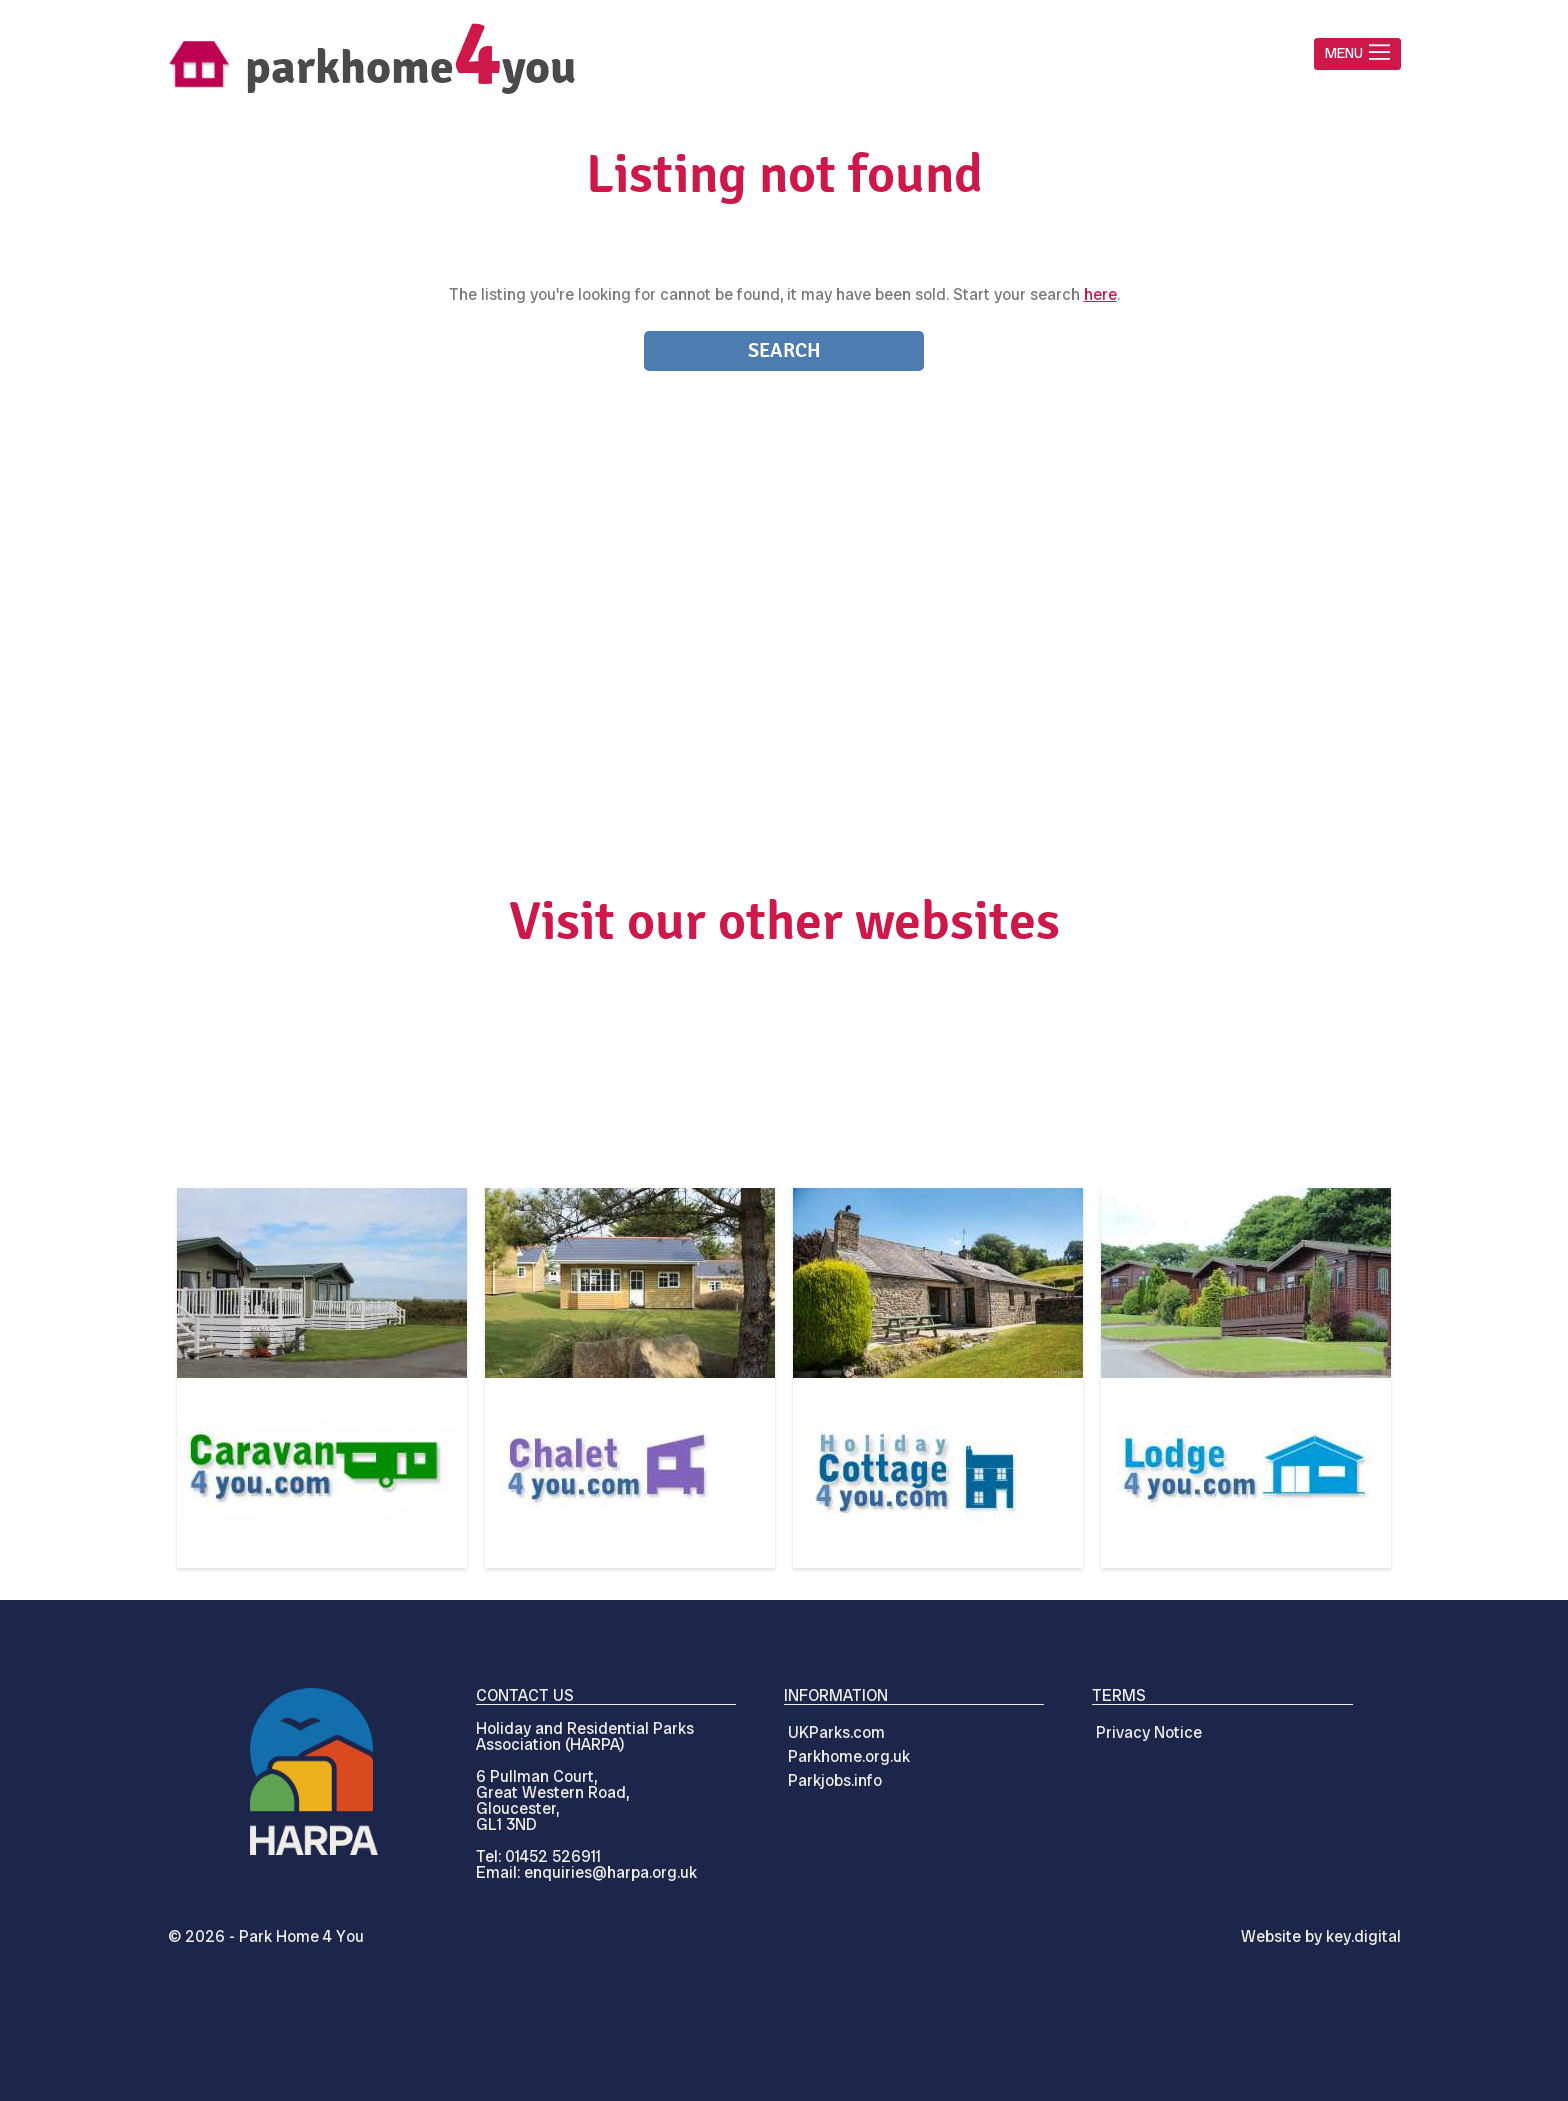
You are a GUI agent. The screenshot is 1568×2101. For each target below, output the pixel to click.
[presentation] (783, 2055)
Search (784, 350)
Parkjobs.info (835, 1780)
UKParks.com (836, 1732)
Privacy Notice (1149, 1732)
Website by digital (1321, 1936)
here (1100, 294)
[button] (1357, 54)
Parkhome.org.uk (849, 1756)
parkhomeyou (410, 67)
